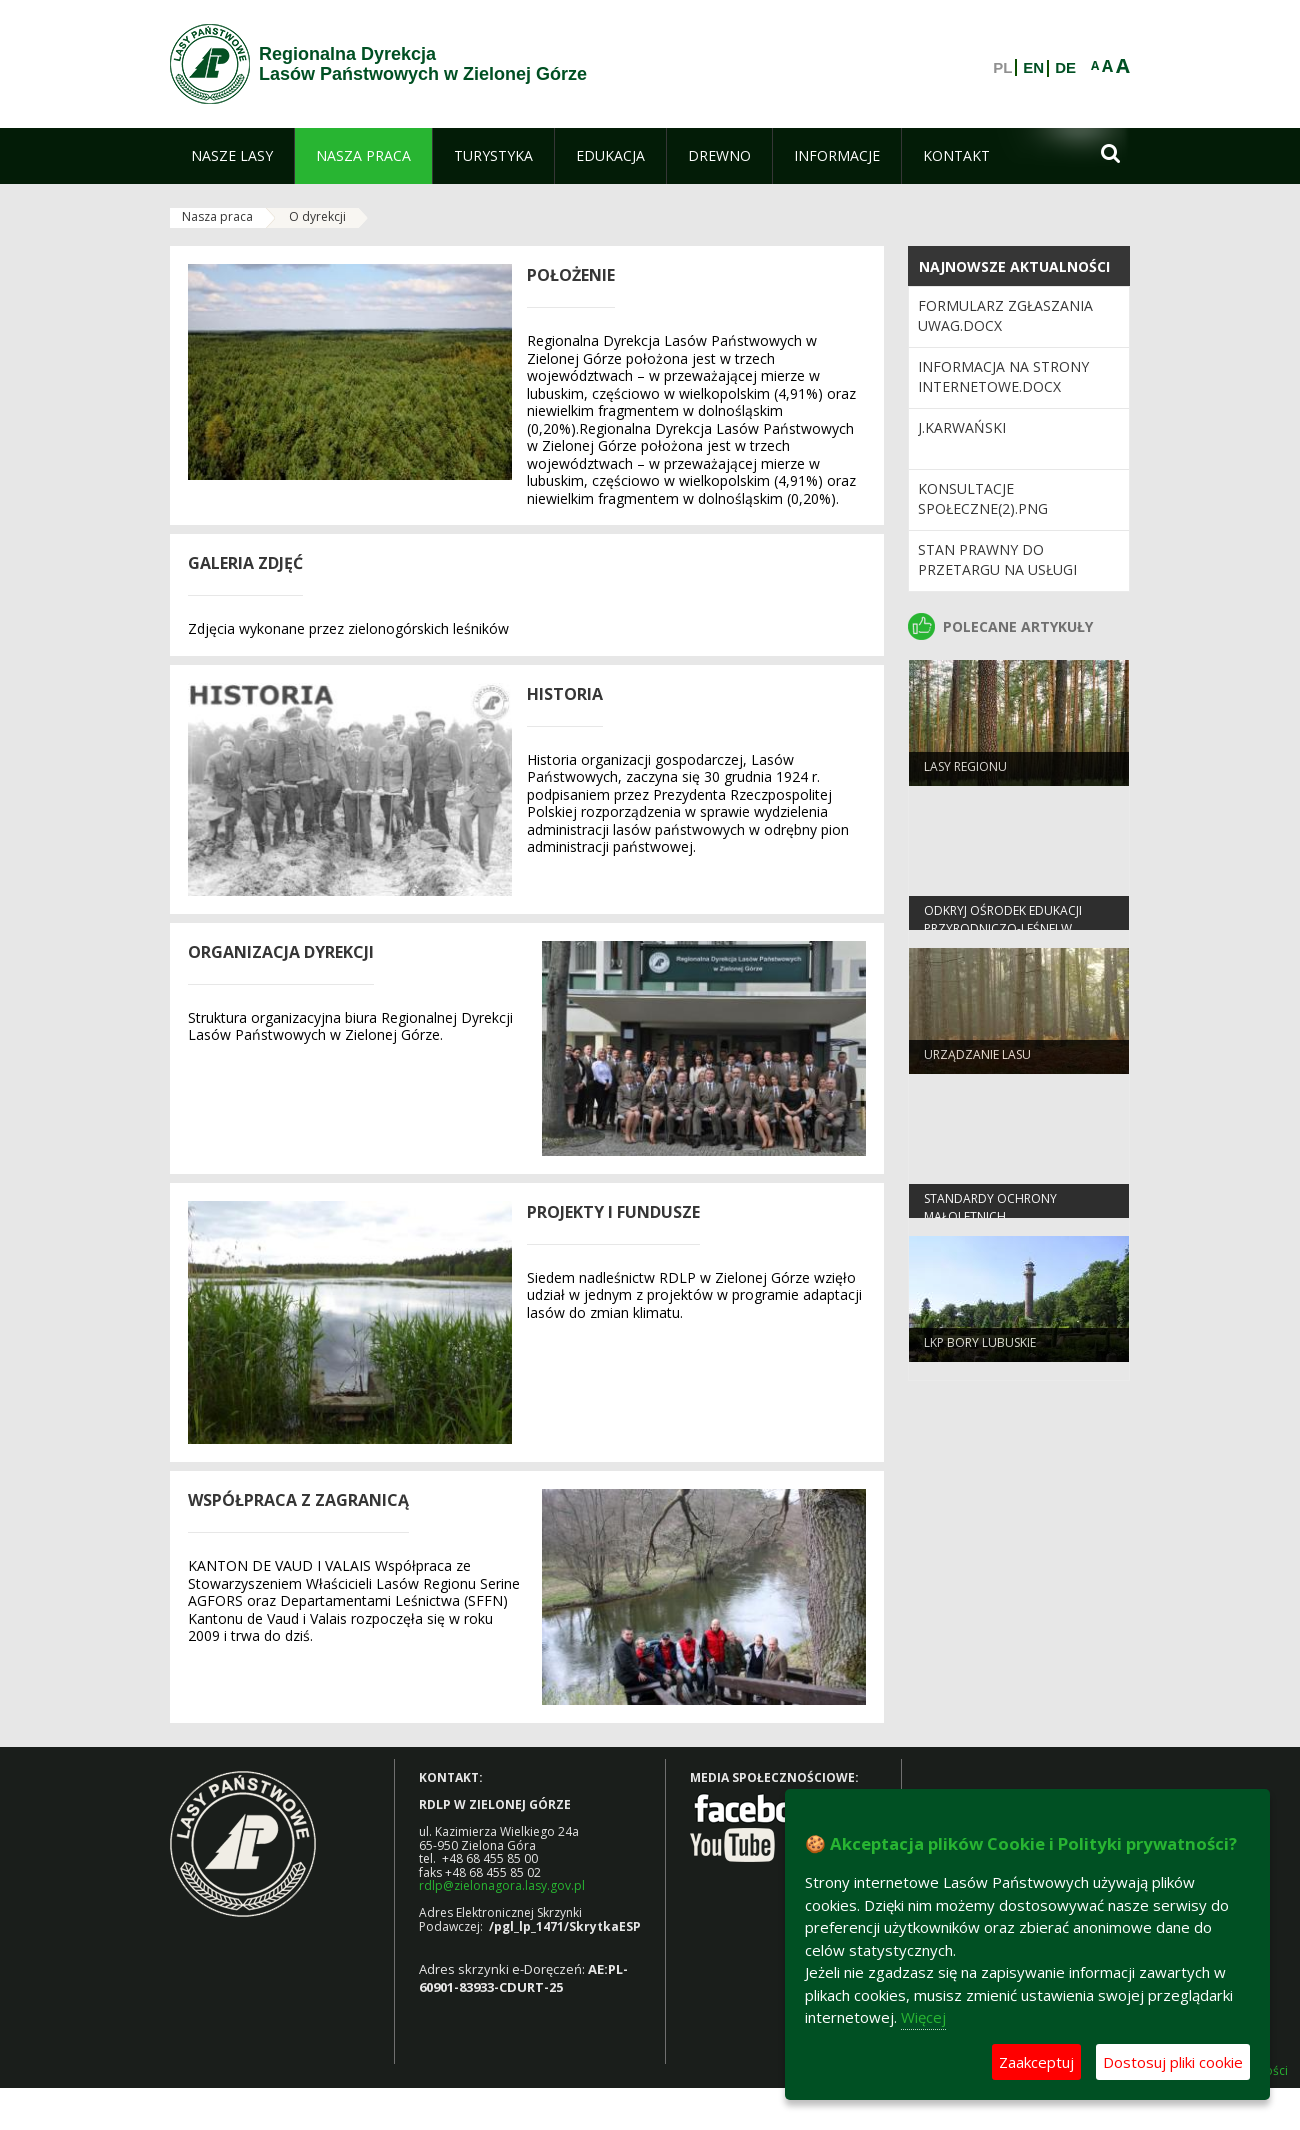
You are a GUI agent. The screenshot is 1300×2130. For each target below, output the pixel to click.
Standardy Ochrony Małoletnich (990, 1214)
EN (1033, 68)
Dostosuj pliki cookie (1173, 2062)
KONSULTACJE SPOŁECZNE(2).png (983, 498)
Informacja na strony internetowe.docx (1003, 376)
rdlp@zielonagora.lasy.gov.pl (502, 1885)
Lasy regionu (965, 773)
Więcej (923, 2017)
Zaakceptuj (1036, 2062)
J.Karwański (962, 427)
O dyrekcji (317, 216)
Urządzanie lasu (977, 1061)
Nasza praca (217, 216)
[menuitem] (232, 156)
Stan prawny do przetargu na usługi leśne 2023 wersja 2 (997, 570)
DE (1065, 68)
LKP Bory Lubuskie (980, 1349)
